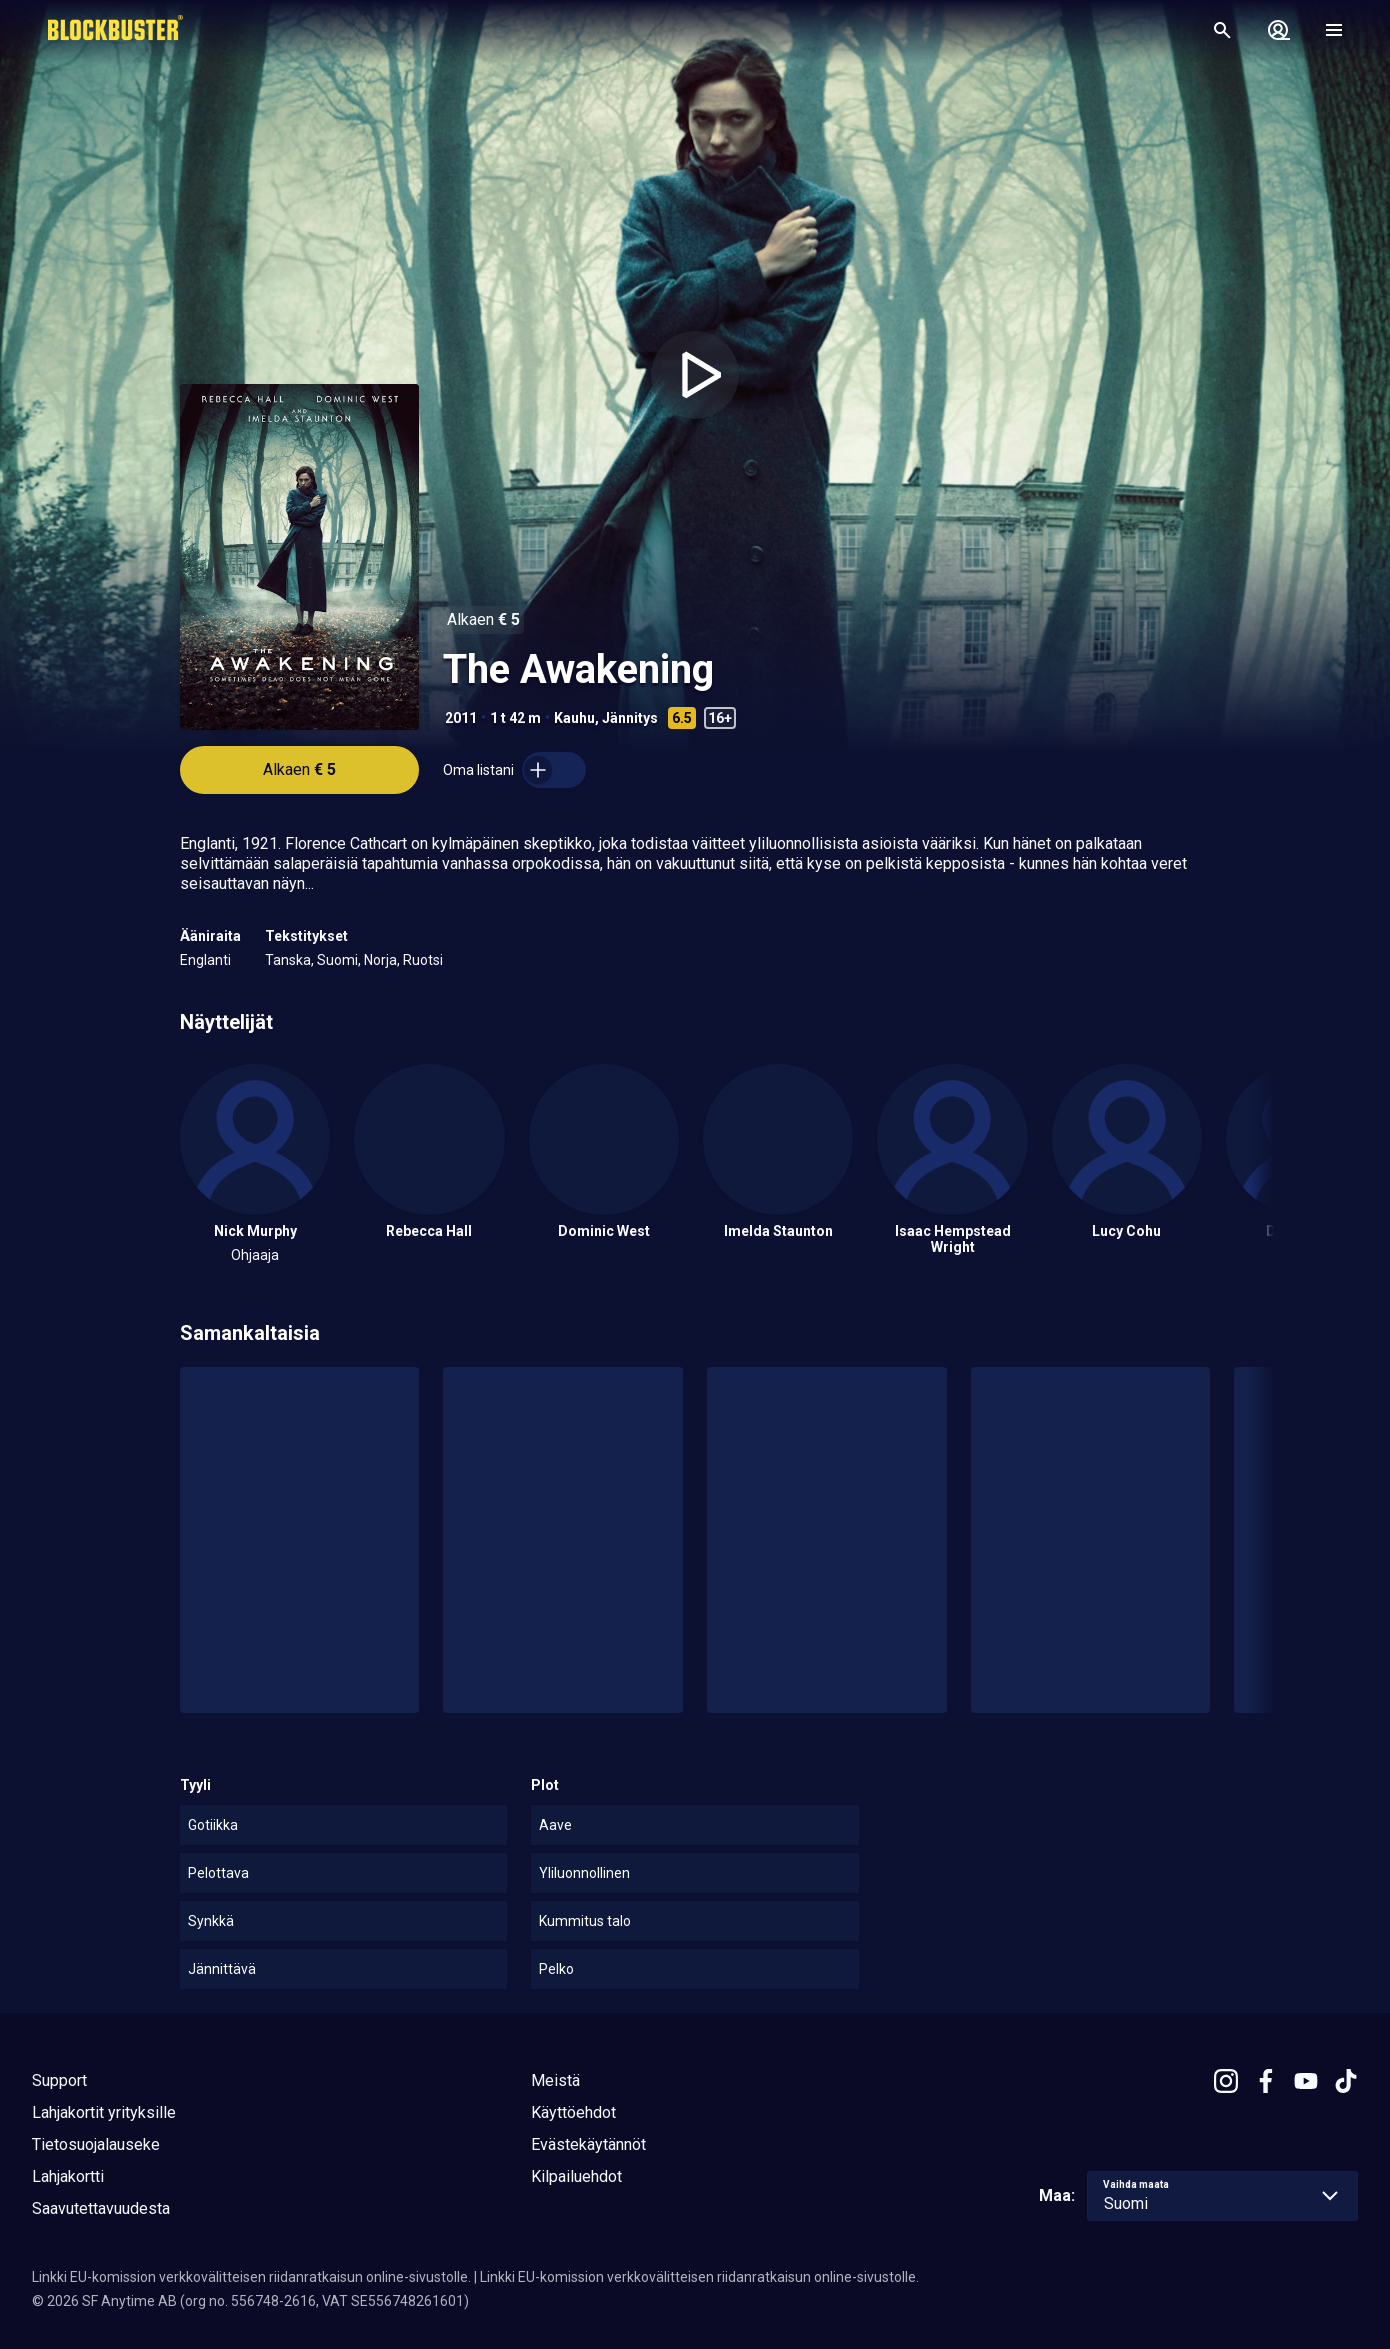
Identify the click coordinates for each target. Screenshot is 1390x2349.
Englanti (205, 960)
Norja (380, 960)
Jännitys (630, 718)
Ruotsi (423, 960)
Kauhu (574, 718)
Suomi (337, 960)
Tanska (288, 960)
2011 (461, 718)
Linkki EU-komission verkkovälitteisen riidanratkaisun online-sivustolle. (251, 2277)
